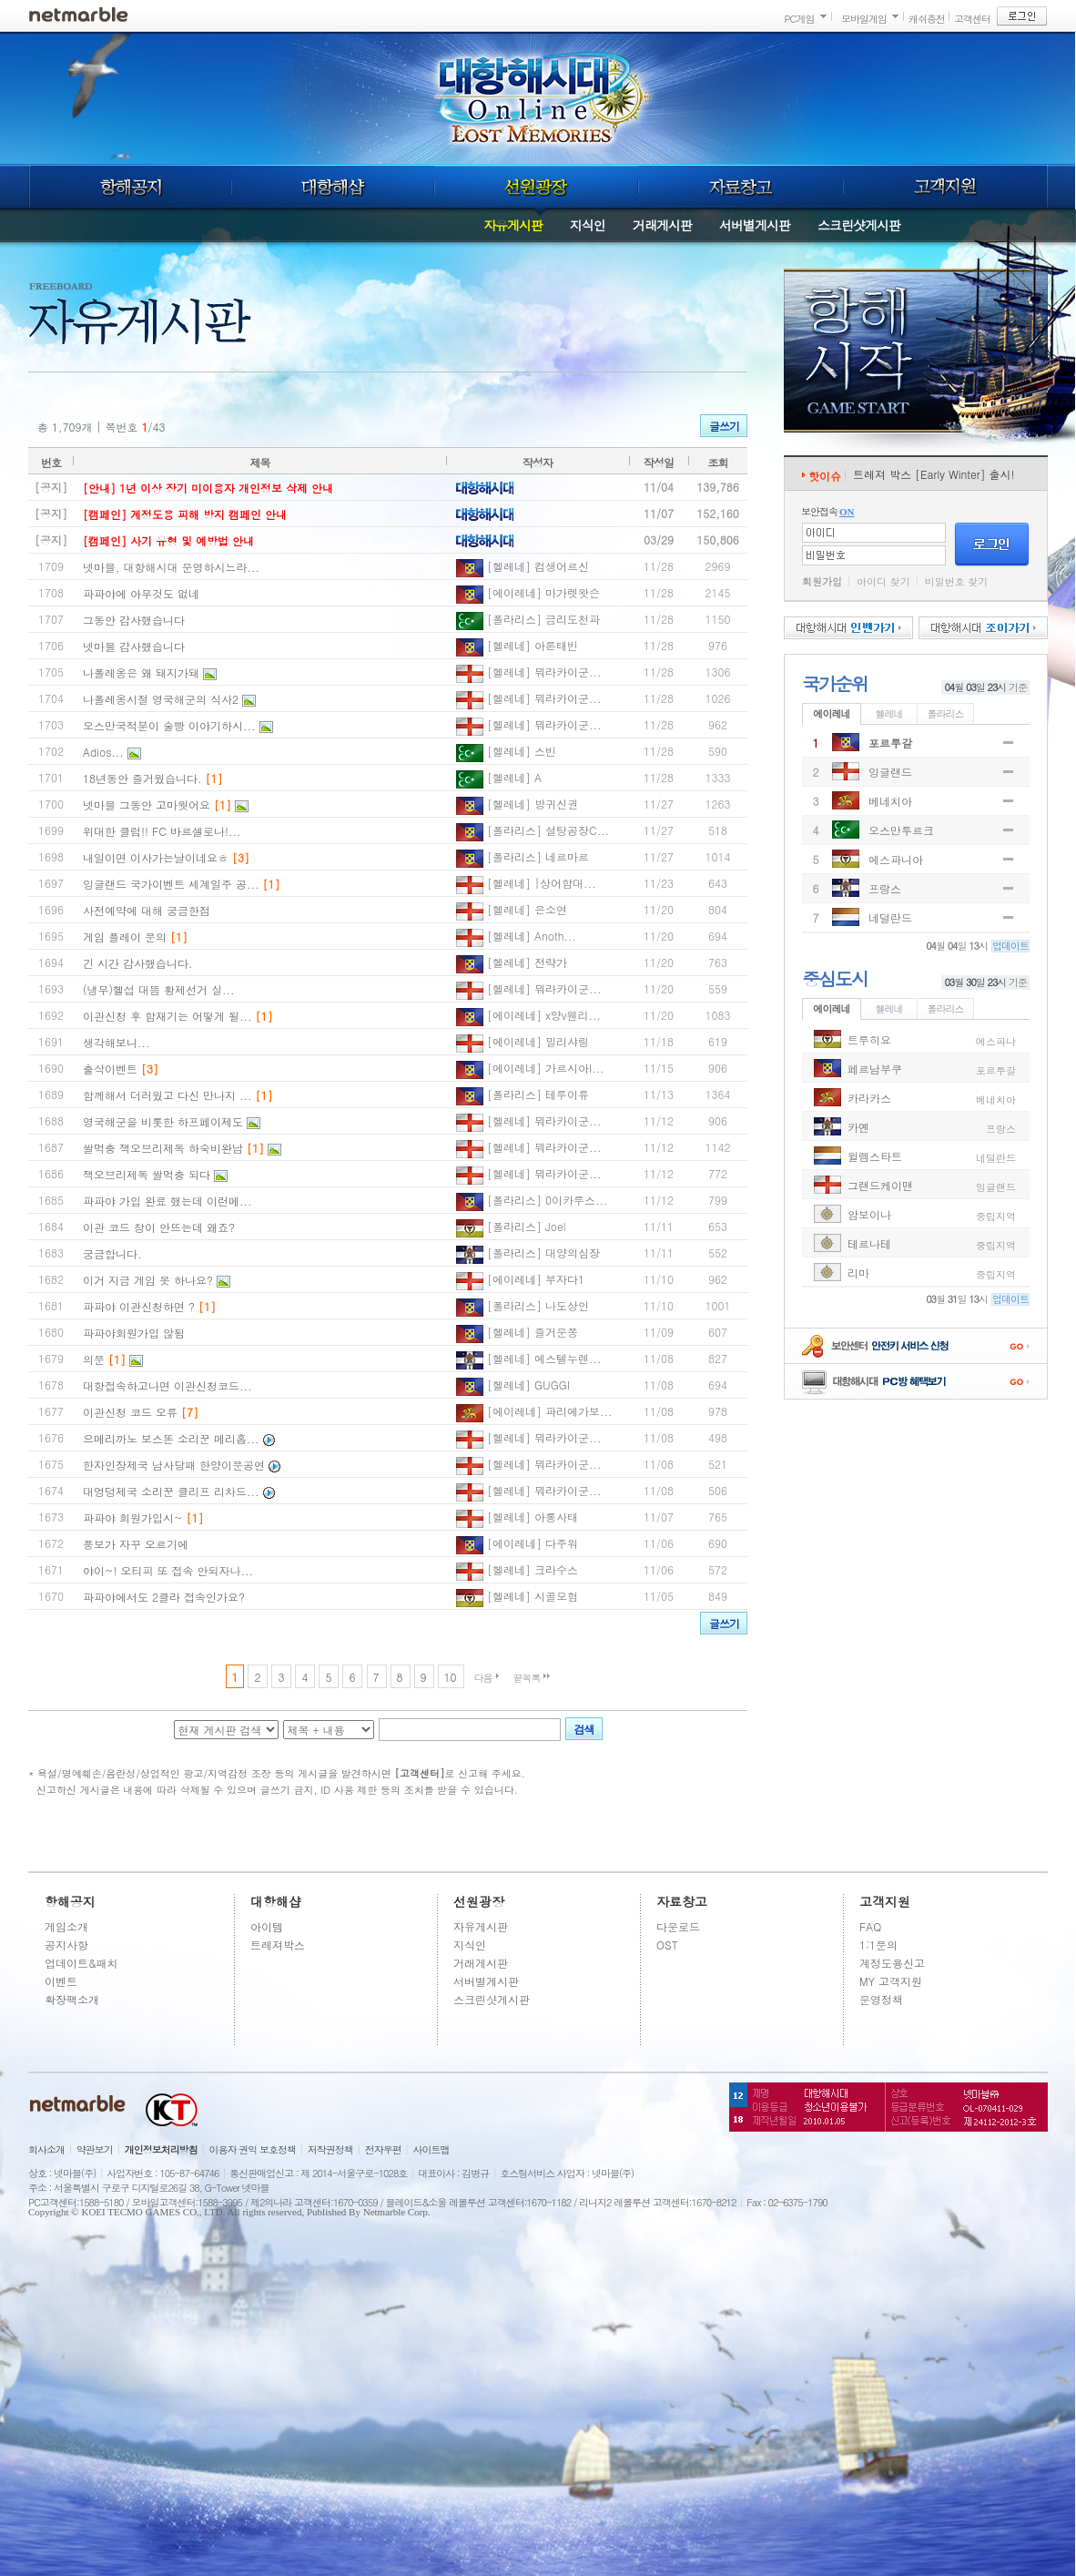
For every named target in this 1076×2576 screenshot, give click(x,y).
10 (450, 1677)
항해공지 (129, 186)
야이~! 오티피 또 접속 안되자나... (168, 1570)
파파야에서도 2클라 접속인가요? (164, 1596)
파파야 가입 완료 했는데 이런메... (167, 1200)
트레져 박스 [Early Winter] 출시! (934, 474)
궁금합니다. (112, 1253)
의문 (94, 1359)
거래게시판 (662, 225)
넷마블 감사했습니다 (134, 646)
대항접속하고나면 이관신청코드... (167, 1385)
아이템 (266, 1926)
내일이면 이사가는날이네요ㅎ (155, 857)
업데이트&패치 (81, 1962)
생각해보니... (116, 1042)
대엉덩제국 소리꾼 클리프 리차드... (171, 1491)
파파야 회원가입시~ (133, 1517)
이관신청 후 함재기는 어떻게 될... (167, 1015)
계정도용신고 (892, 1962)
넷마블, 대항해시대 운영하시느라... (171, 567)
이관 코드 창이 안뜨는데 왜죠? (159, 1227)
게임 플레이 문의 (125, 936)
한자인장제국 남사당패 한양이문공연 (174, 1464)
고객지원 (946, 186)
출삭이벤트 (110, 1068)
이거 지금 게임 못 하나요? (148, 1280)
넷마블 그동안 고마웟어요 (146, 804)
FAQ (870, 1926)
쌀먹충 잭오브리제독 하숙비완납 (163, 1148)
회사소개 (46, 2149)
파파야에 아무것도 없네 (141, 593)
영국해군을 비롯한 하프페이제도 (163, 1121)
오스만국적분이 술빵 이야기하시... (169, 725)
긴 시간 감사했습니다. (138, 963)
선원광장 (536, 186)
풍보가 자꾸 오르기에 (135, 1544)
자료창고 (741, 186)
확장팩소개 (72, 1999)
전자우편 (383, 2149)
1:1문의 (878, 1944)
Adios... (103, 751)
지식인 (587, 225)
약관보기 (94, 2149)
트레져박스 (277, 1944)
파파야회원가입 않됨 (134, 1332)
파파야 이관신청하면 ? (139, 1306)
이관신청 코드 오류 (130, 1412)
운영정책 (881, 1999)
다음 (483, 1678)
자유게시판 (513, 225)
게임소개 (66, 1926)
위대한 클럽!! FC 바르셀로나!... (161, 831)
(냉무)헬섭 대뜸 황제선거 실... (159, 989)
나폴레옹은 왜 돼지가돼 (141, 672)
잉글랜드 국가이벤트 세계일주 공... (171, 883)
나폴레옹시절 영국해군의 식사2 (161, 699)
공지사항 (66, 1944)
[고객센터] (420, 1773)
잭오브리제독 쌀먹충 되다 (146, 1174)
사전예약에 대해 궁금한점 (146, 910)
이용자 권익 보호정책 (252, 2149)
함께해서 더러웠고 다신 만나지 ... (167, 1095)
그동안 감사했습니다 (134, 619)
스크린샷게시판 (858, 225)
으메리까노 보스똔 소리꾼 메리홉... (171, 1438)
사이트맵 (431, 2149)
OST (667, 1944)
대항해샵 (332, 186)
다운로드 (678, 1926)
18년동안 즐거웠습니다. (142, 778)
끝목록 (527, 1678)
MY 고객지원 (890, 1981)
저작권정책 (330, 2149)
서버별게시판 (754, 225)
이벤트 (61, 1981)
